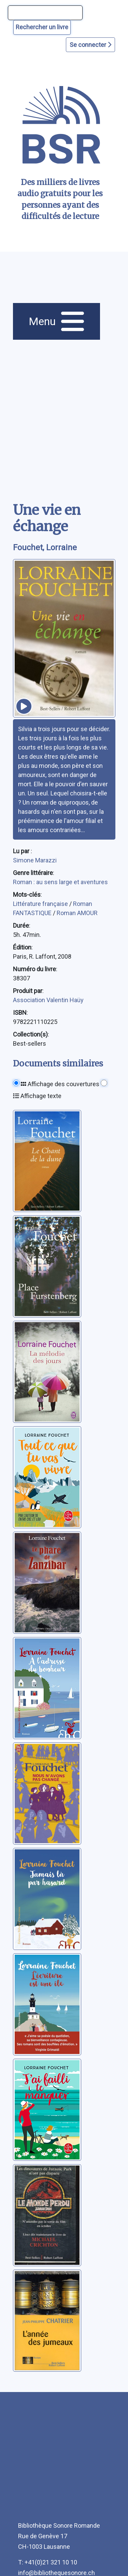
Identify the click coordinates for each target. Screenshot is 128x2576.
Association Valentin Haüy (48, 1000)
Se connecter (90, 44)
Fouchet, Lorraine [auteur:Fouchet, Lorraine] (45, 547)
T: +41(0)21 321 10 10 (47, 2562)
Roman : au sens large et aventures (60, 882)
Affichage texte (37, 1095)
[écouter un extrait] (23, 706)
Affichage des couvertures (60, 1084)
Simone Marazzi (35, 860)
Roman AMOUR (77, 912)
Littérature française (41, 903)
